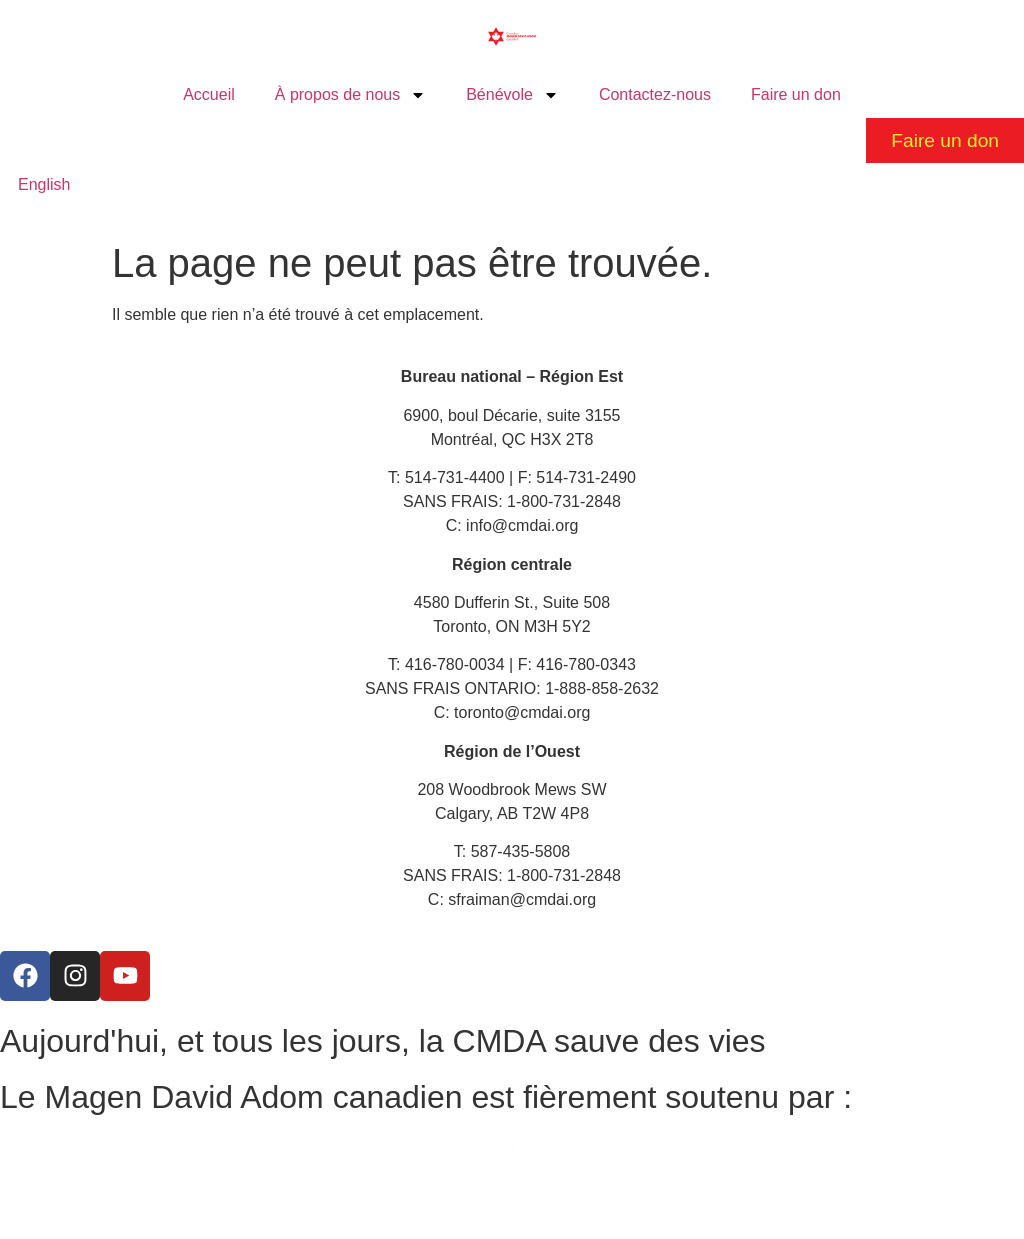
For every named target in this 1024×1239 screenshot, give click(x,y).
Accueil (209, 94)
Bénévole (512, 95)
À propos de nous (350, 95)
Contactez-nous (655, 94)
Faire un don (796, 94)
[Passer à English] (44, 185)
